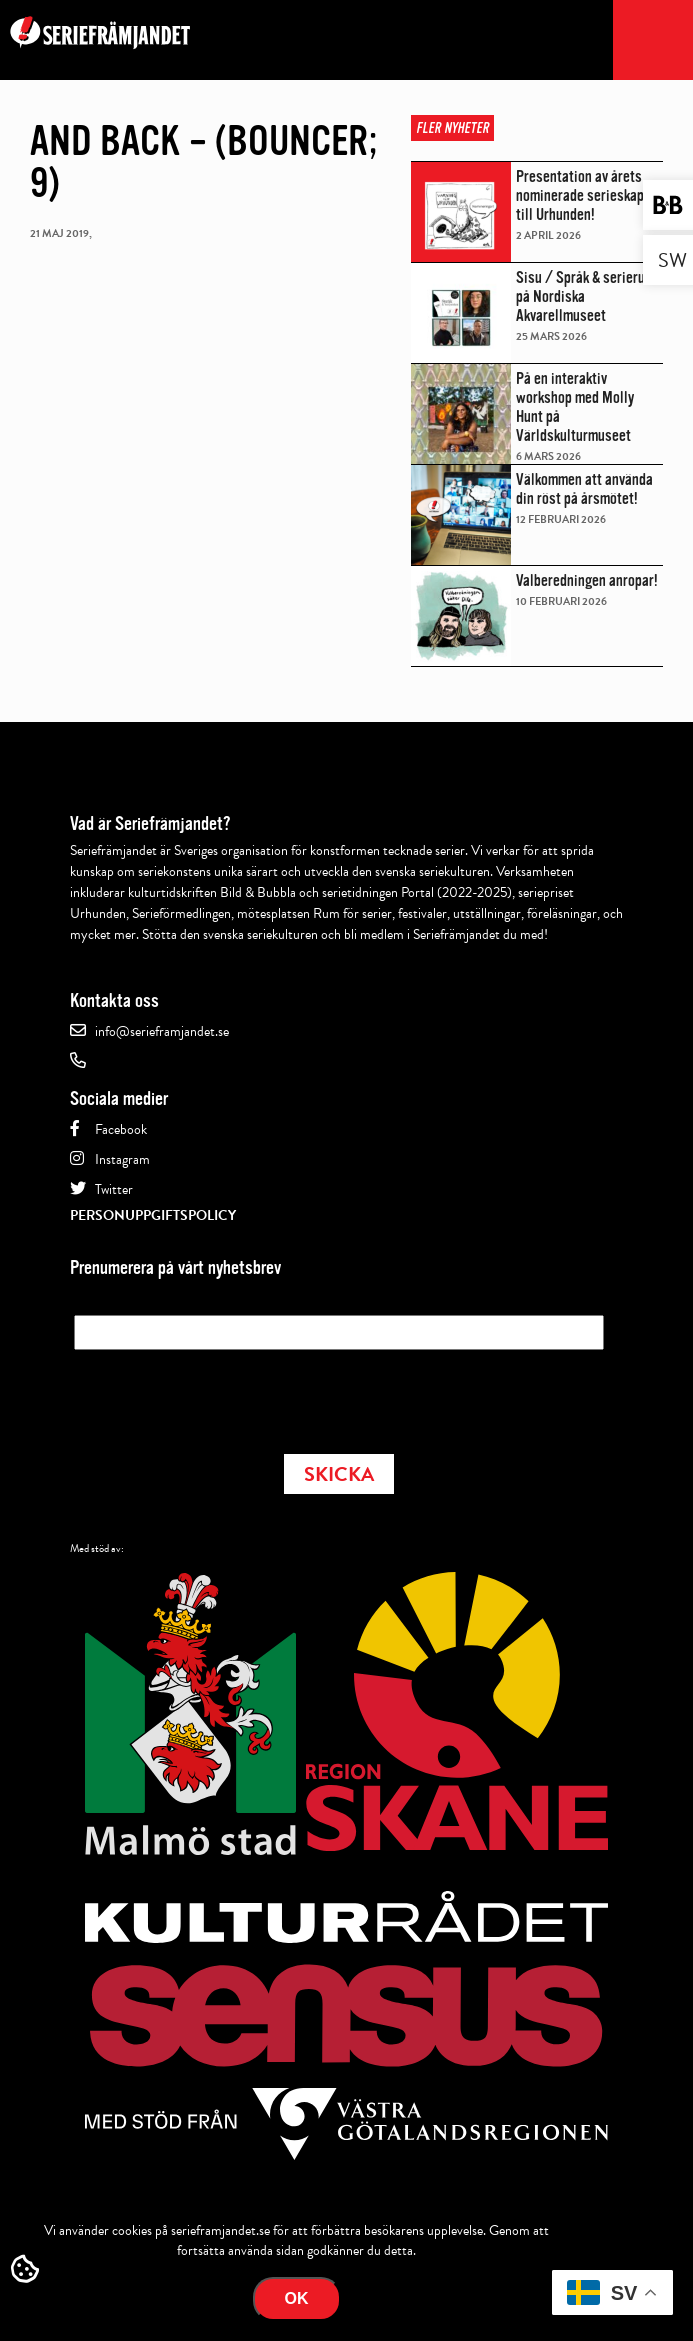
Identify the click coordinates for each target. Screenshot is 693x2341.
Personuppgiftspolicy (153, 1215)
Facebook (121, 1129)
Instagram (122, 1159)
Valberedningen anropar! (587, 580)
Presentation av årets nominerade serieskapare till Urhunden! (589, 195)
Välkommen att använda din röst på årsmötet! (584, 489)
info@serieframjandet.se (162, 1031)
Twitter (114, 1189)
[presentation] (226, 1396)
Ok (297, 2298)
